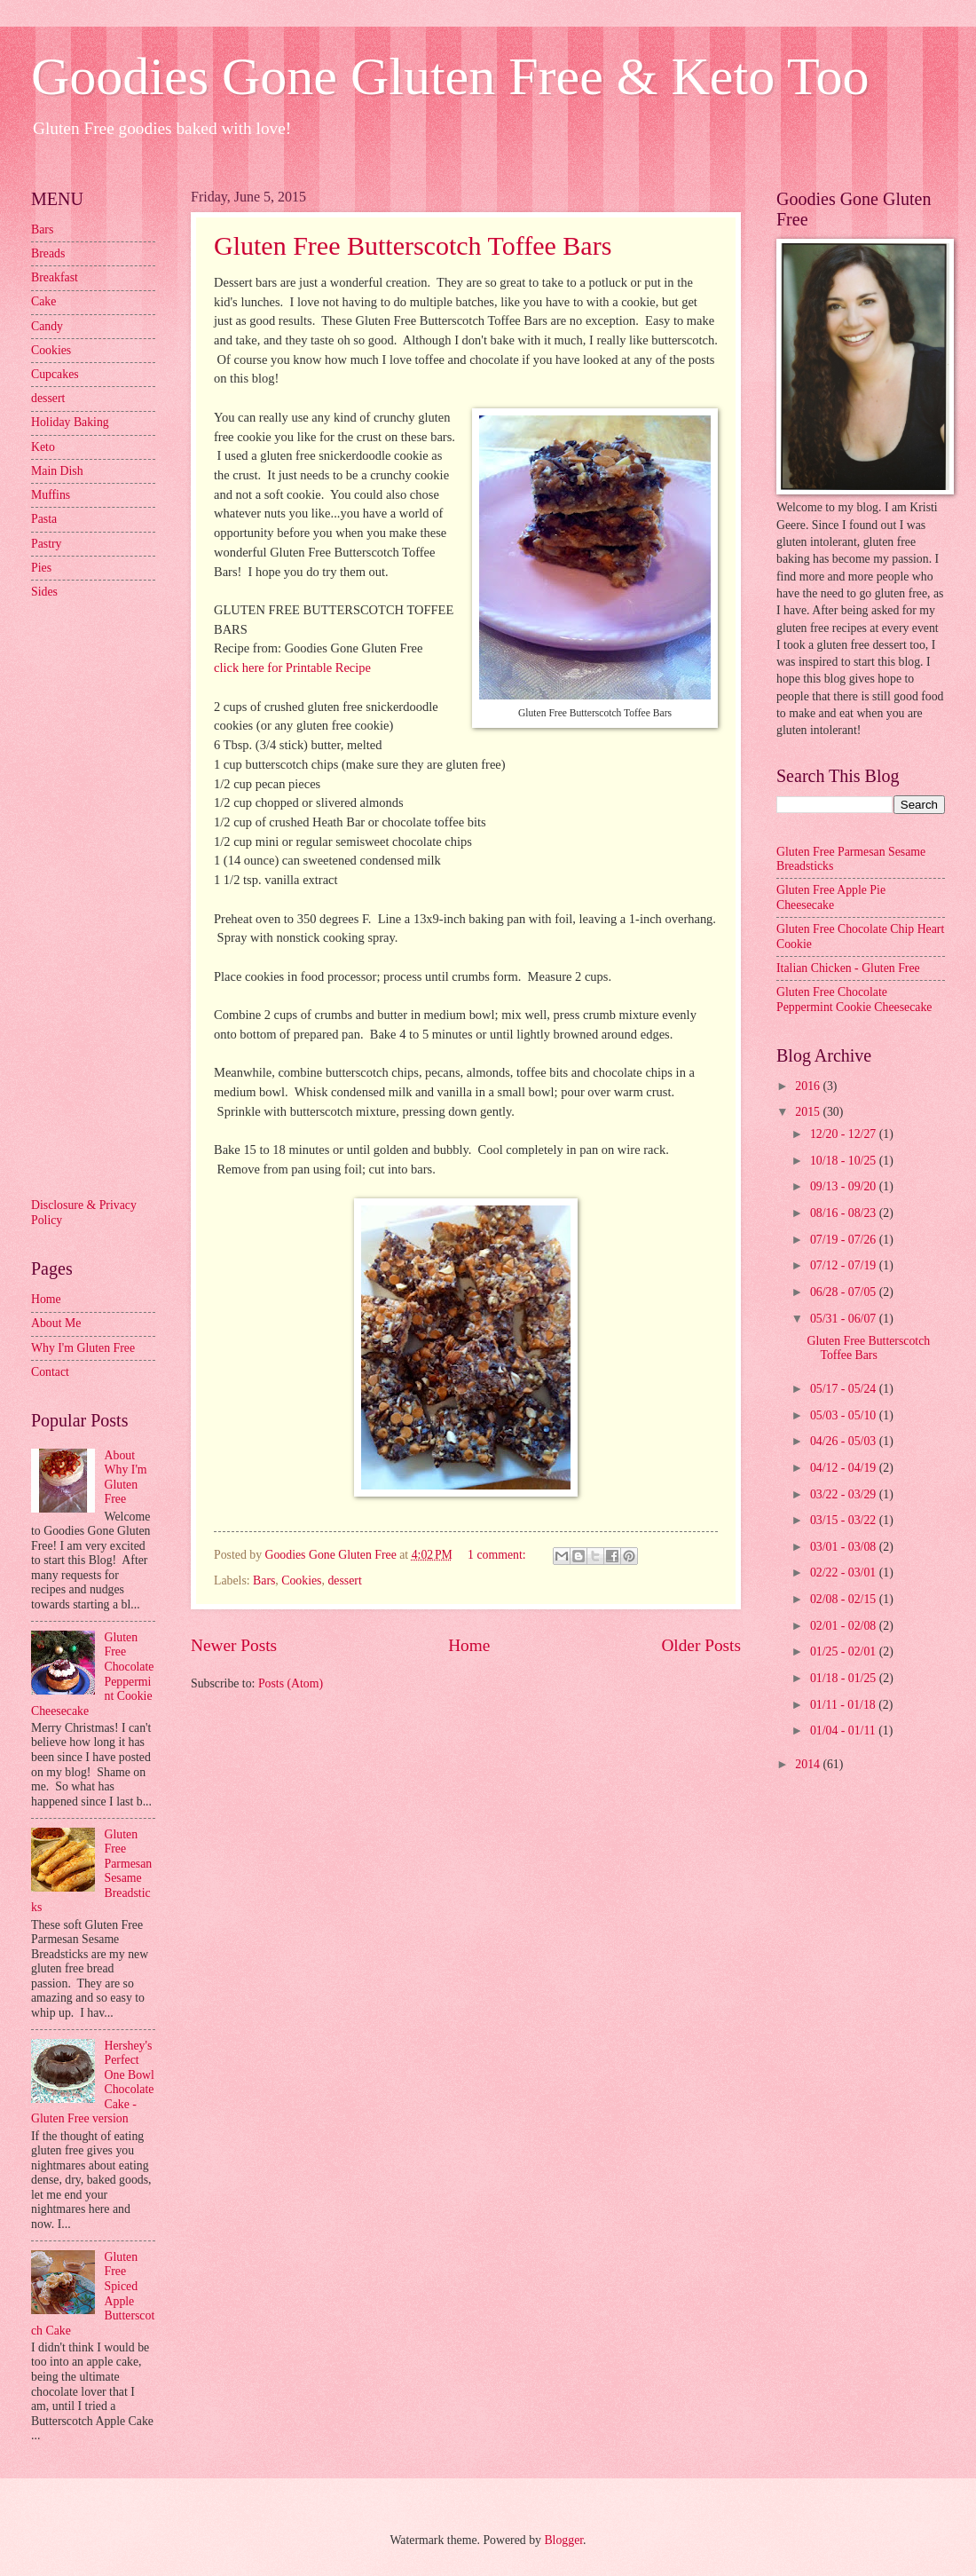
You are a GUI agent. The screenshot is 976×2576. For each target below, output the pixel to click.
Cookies (301, 1580)
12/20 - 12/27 (844, 1134)
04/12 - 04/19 (844, 1467)
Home (469, 1645)
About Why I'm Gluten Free (126, 1477)
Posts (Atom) (290, 1683)
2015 (809, 1111)
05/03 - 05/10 (844, 1415)
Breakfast (54, 277)
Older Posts (701, 1645)
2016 (809, 1086)
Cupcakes (55, 374)
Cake (43, 301)
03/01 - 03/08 (844, 1546)
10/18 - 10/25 (844, 1160)
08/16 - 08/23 (844, 1213)
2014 (809, 1764)
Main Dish (57, 471)
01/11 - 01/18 (844, 1704)
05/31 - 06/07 (844, 1318)
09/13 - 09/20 (844, 1186)
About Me (56, 1323)
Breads (48, 253)
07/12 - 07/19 (844, 1265)
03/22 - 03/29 (844, 1494)
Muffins (50, 495)
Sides (44, 591)
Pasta (44, 518)
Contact (50, 1372)
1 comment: (498, 1554)
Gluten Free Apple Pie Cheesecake (830, 897)
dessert (344, 1580)
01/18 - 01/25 (844, 1678)
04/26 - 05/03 (844, 1441)
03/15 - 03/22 (844, 1520)
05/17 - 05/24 (844, 1388)
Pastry (46, 543)
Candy (47, 326)
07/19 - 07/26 (844, 1239)
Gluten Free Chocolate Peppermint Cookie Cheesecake (854, 999)
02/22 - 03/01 (844, 1572)
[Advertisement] (102, 896)
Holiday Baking (70, 422)
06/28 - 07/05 (844, 1292)
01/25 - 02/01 (844, 1651)
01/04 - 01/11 (844, 1730)
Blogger (563, 2540)
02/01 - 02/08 (844, 1625)
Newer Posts (234, 1645)
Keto (43, 447)
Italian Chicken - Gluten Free (848, 968)
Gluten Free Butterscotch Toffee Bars (412, 245)
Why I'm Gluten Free (83, 1348)
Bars (264, 1580)
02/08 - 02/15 (844, 1599)
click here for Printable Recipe (292, 667)
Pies (41, 567)
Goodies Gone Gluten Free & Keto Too (450, 76)
